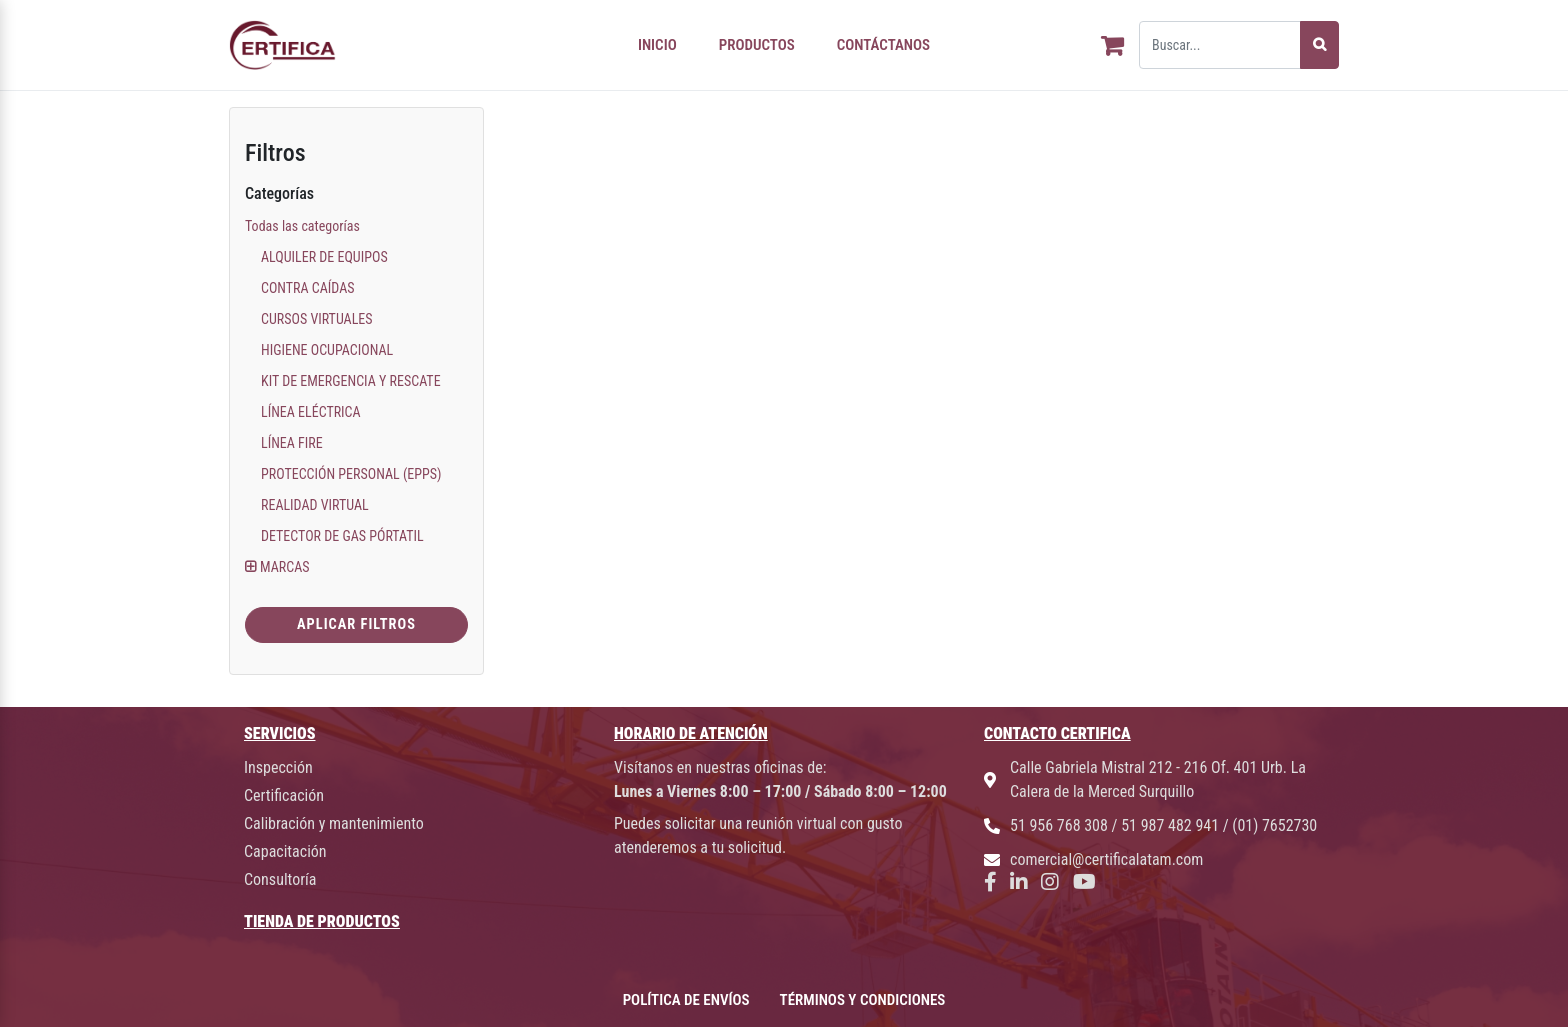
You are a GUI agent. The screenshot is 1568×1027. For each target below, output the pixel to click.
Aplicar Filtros (356, 624)
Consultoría (280, 879)
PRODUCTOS (757, 45)
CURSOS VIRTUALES (317, 319)
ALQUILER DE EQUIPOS (324, 257)
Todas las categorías (302, 226)
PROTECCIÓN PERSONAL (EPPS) (351, 474)
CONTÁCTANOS (883, 45)
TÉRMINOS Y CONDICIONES (863, 1000)
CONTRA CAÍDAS (308, 288)
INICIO (657, 45)
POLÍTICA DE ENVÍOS (686, 1000)
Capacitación (285, 851)
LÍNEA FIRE (292, 443)
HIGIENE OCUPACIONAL (327, 350)
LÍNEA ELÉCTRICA (311, 412)
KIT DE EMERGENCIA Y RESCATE (351, 381)
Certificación (284, 795)
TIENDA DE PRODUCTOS (322, 921)
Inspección (278, 767)
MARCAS (284, 567)
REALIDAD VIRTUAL (315, 505)
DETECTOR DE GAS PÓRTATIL (342, 536)
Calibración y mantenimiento (334, 823)
